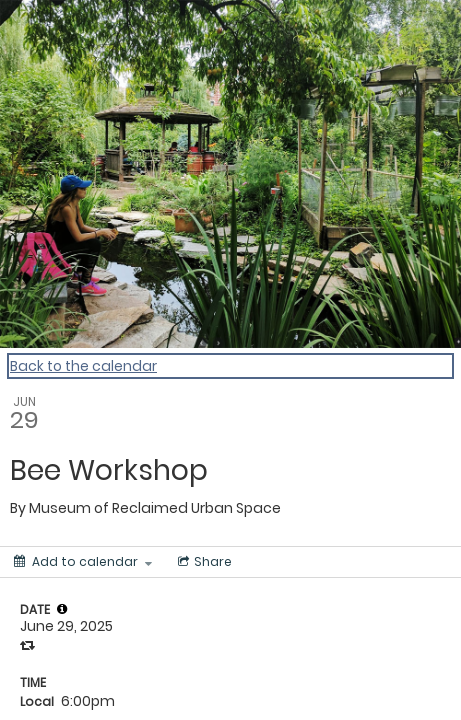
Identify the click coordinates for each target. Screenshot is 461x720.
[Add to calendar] (83, 562)
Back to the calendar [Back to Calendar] (83, 366)
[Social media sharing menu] (203, 562)
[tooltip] (62, 609)
